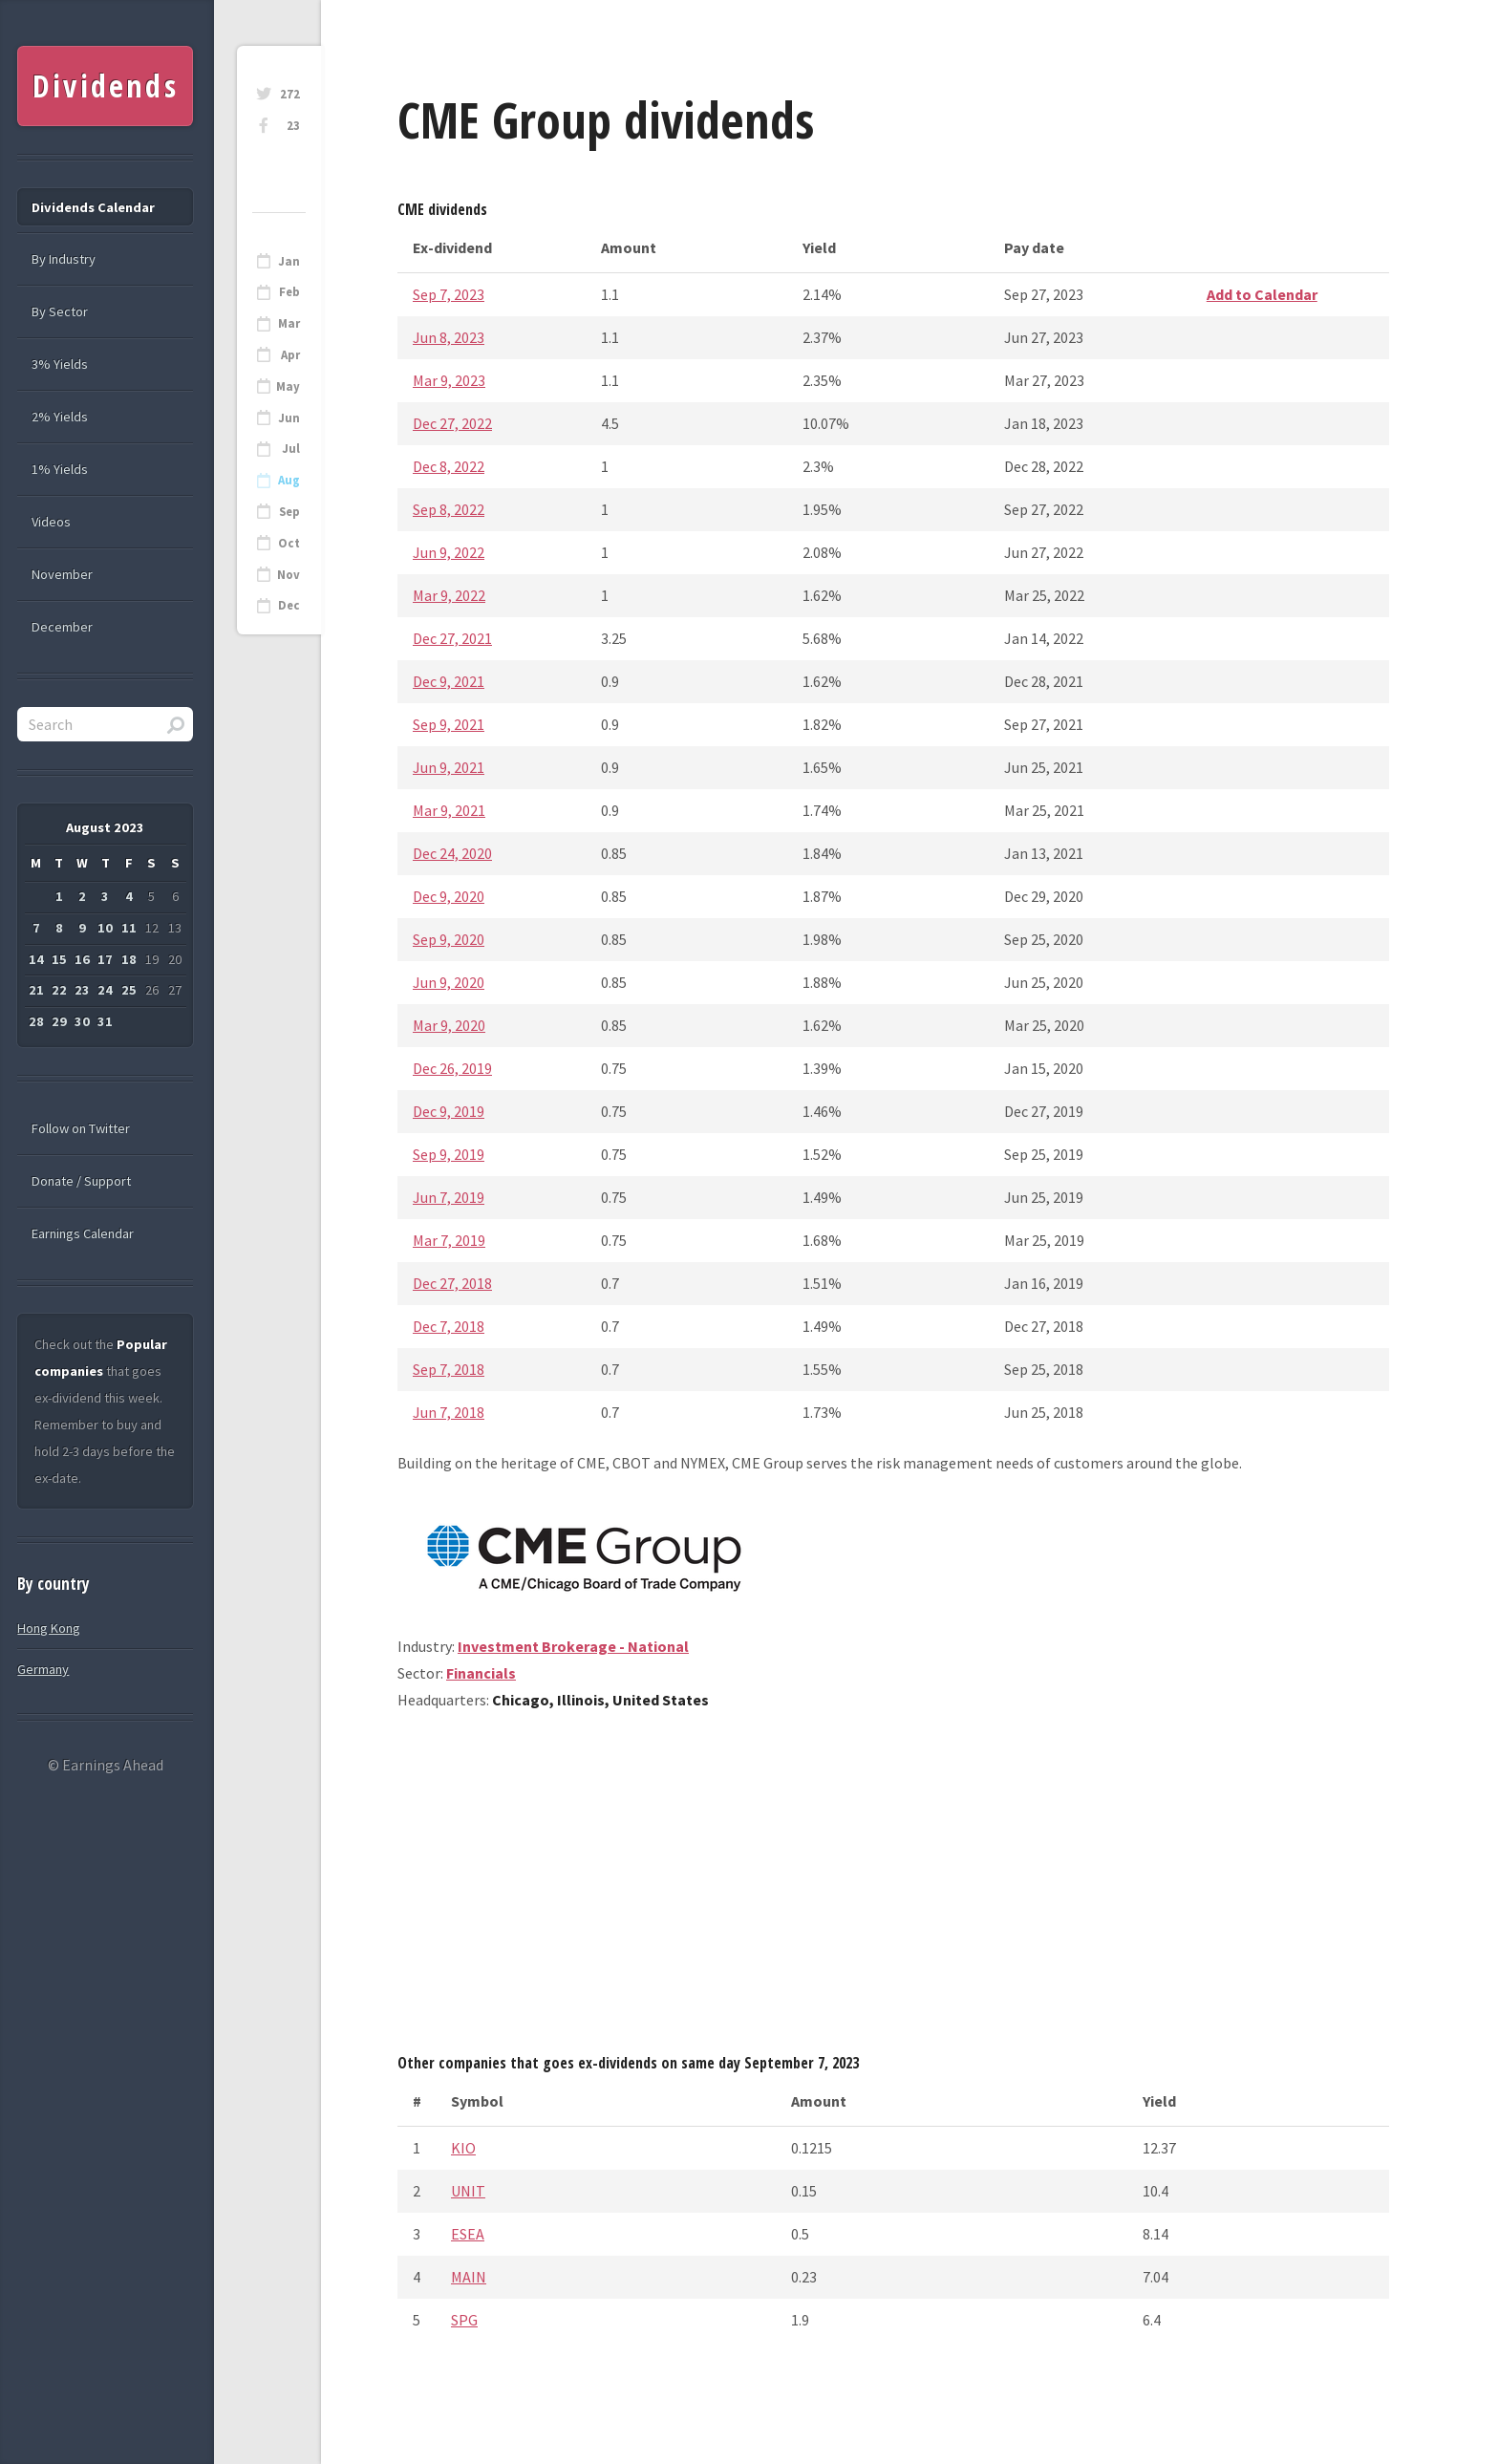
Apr (290, 355)
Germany (43, 1669)
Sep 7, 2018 (448, 1369)
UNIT (468, 2190)
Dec (289, 605)
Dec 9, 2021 (448, 681)
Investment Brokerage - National (573, 1646)
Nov (288, 574)
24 (105, 989)
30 (82, 1021)
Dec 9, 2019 (448, 1111)
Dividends (105, 85)
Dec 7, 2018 (448, 1326)
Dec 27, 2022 (452, 423)
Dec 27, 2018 (452, 1283)
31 (105, 1021)
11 (129, 927)
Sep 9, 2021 (448, 724)
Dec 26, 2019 (452, 1068)
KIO (463, 2147)
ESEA (467, 2233)
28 (36, 1021)
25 (129, 989)
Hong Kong (48, 1628)
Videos (51, 521)
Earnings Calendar (83, 1233)
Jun (289, 418)
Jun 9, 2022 (448, 552)
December (62, 626)
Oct (289, 543)
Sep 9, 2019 (448, 1154)
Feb (289, 292)
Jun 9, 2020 (448, 982)
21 (36, 989)
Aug (289, 480)
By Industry (64, 259)
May (288, 386)
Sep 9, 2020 (448, 939)
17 (105, 959)
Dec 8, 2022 (448, 466)
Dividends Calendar (93, 207)
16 (82, 959)
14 (36, 959)
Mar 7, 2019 (449, 1240)
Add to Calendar (1262, 294)
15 (59, 959)
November (62, 574)
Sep (289, 511)
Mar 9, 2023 (449, 380)
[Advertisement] (893, 1889)
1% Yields (60, 469)
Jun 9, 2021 (448, 767)
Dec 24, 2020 (452, 853)
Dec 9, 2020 (448, 896)
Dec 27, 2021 (452, 638)
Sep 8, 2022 (448, 509)
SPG (464, 2319)
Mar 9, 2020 (449, 1025)
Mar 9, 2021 (449, 810)
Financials (481, 1672)
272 (290, 94)
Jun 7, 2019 (448, 1197)
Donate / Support (81, 1180)
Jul (291, 448)
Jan (289, 261)
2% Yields (60, 416)
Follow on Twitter (81, 1128)
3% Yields (60, 364)
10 (105, 927)
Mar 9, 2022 (449, 595)
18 (129, 959)
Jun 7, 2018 (448, 1412)
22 (59, 989)
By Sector (60, 311)
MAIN (468, 2276)
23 (293, 125)
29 (59, 1021)
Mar (289, 323)
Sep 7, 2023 (448, 294)
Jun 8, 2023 (448, 337)
